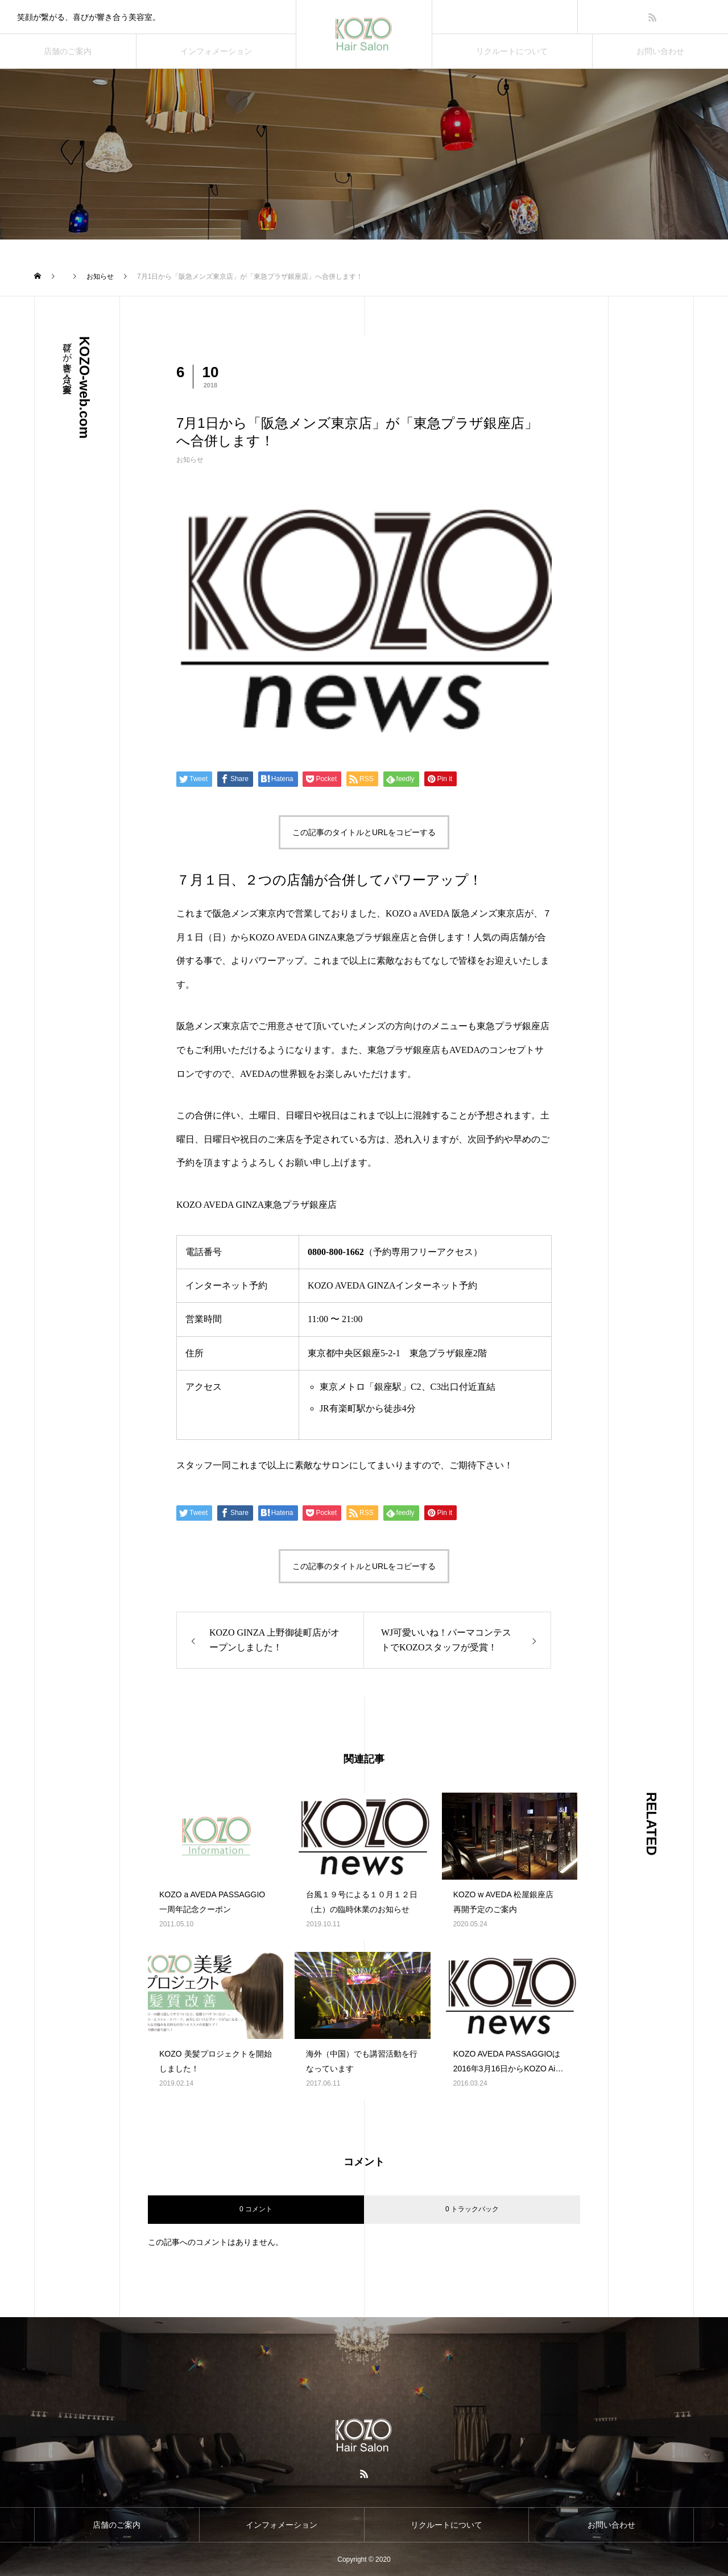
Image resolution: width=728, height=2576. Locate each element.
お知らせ (190, 460)
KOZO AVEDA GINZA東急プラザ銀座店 (329, 937)
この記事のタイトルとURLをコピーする (364, 832)
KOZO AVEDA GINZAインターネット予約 (392, 1285)
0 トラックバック (472, 2209)
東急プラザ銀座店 (513, 1026)
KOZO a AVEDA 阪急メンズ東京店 (455, 913)
